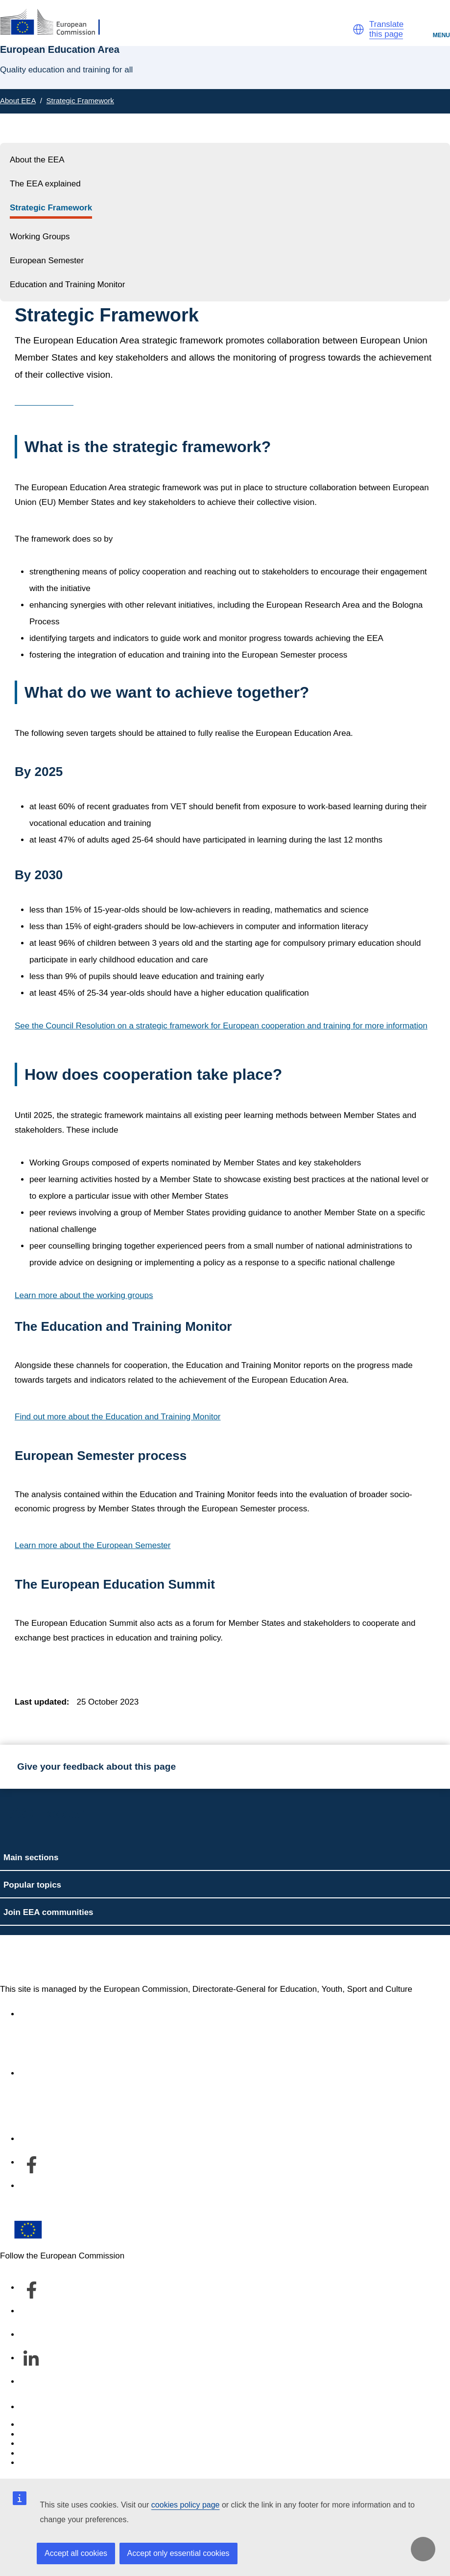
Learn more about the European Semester (92, 1545)
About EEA (18, 100)
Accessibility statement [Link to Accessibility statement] (62, 2014)
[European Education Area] (56, 23)
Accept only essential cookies (178, 2553)
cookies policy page (185, 2505)
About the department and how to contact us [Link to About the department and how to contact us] (101, 2073)
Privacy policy (45, 2453)
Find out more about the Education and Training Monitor (118, 1416)
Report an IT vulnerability (66, 2424)
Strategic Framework (80, 100)
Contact (34, 2407)
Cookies (34, 2443)
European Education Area (95, 1959)
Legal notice (42, 2462)
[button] (358, 29)
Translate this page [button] (386, 29)
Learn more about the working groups (84, 1295)
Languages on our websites (70, 2434)
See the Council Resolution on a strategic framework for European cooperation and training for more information (221, 1025)
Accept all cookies (76, 2553)
